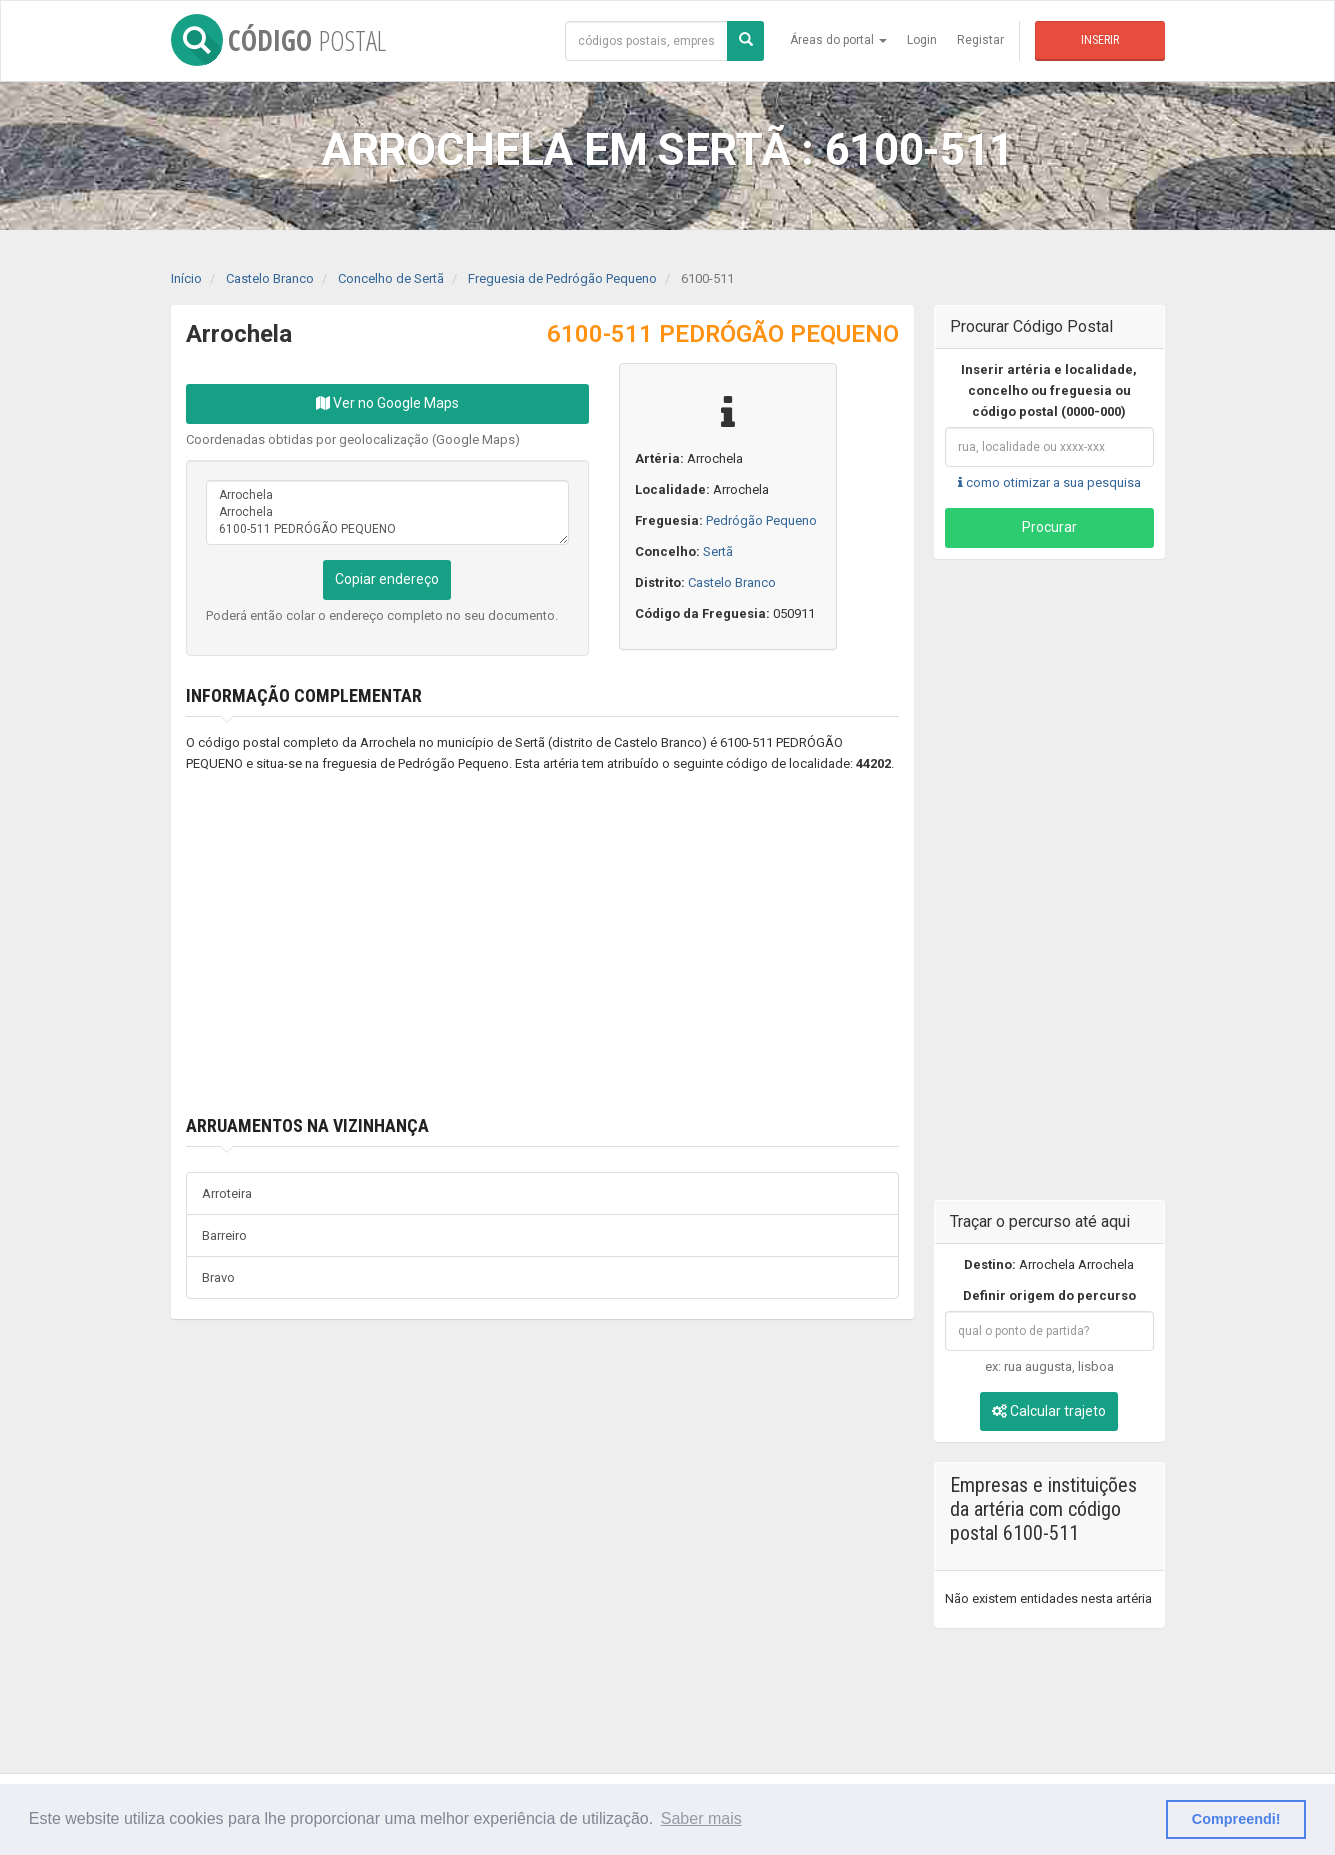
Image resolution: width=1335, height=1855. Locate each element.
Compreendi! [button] (1236, 1819)
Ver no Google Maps (387, 403)
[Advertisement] (513, 945)
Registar (980, 40)
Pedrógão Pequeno (761, 520)
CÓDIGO (278, 40)
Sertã (718, 551)
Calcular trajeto (1049, 1411)
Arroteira (227, 1193)
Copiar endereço (387, 579)
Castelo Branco (732, 582)
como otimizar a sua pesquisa (1049, 482)
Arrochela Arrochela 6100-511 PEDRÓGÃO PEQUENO (387, 512)
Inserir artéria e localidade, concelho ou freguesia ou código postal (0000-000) (1049, 390)
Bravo (218, 1277)
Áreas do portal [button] (838, 40)
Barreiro (224, 1235)
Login (922, 40)
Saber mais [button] (701, 1818)
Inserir (1100, 40)
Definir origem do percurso (1049, 1295)
